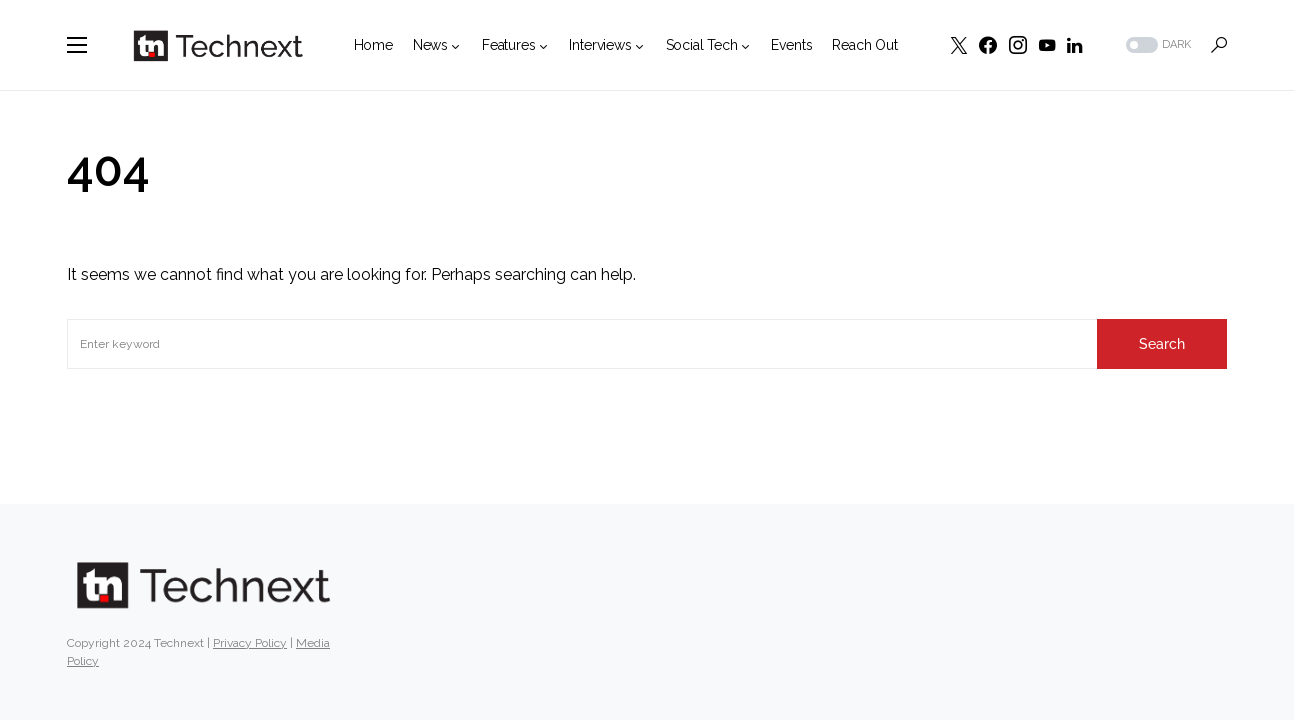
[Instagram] (1018, 45)
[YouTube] (1047, 45)
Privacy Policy (250, 643)
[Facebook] (988, 45)
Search (1162, 344)
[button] (77, 45)
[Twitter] (959, 45)
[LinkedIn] (1074, 45)
